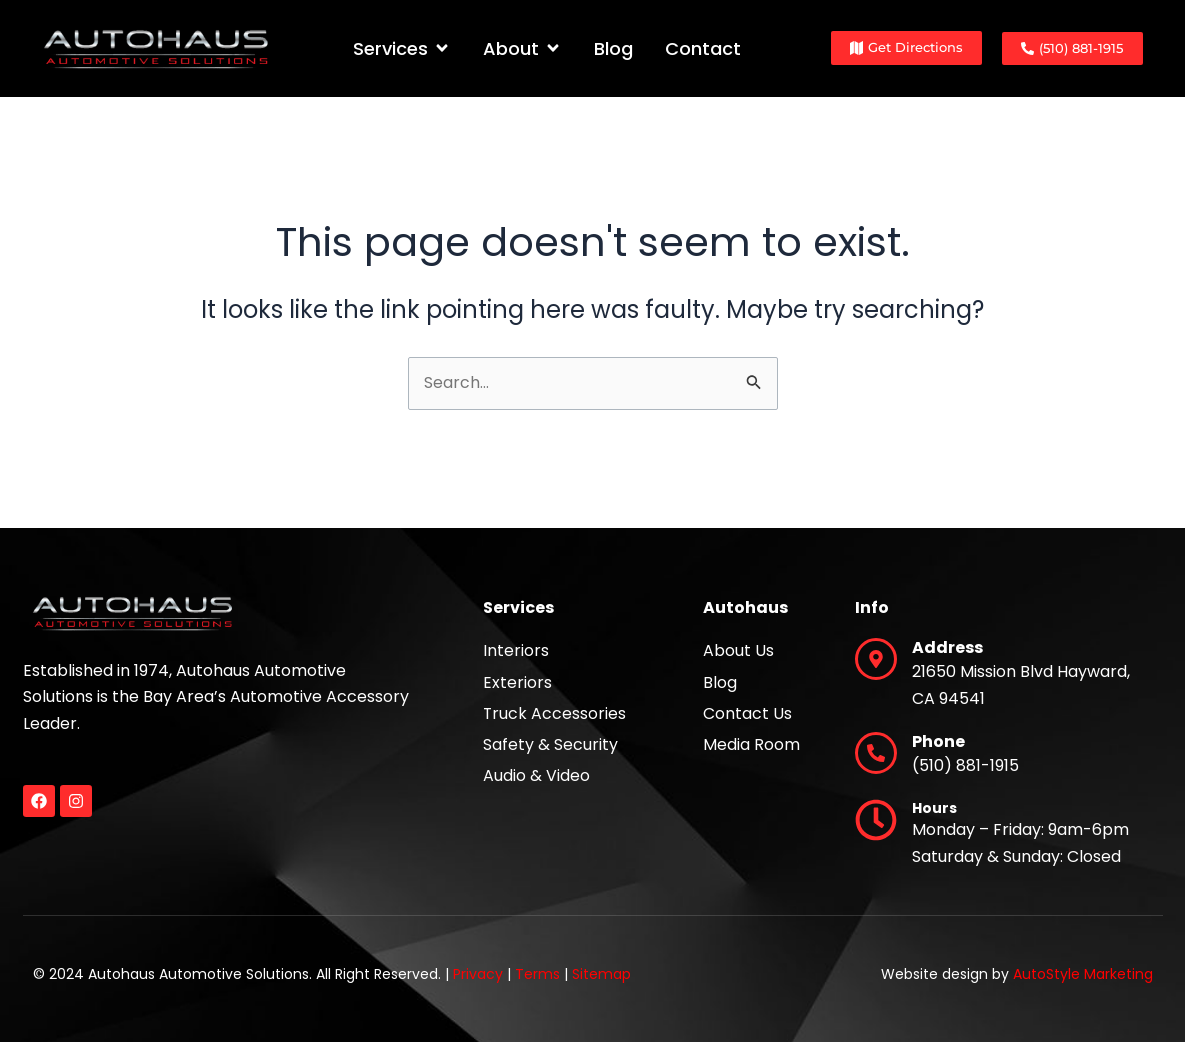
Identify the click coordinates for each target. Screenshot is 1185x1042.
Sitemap (601, 974)
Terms (537, 974)
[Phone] (876, 753)
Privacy (478, 974)
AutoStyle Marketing (1083, 974)
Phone (938, 741)
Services (518, 607)
